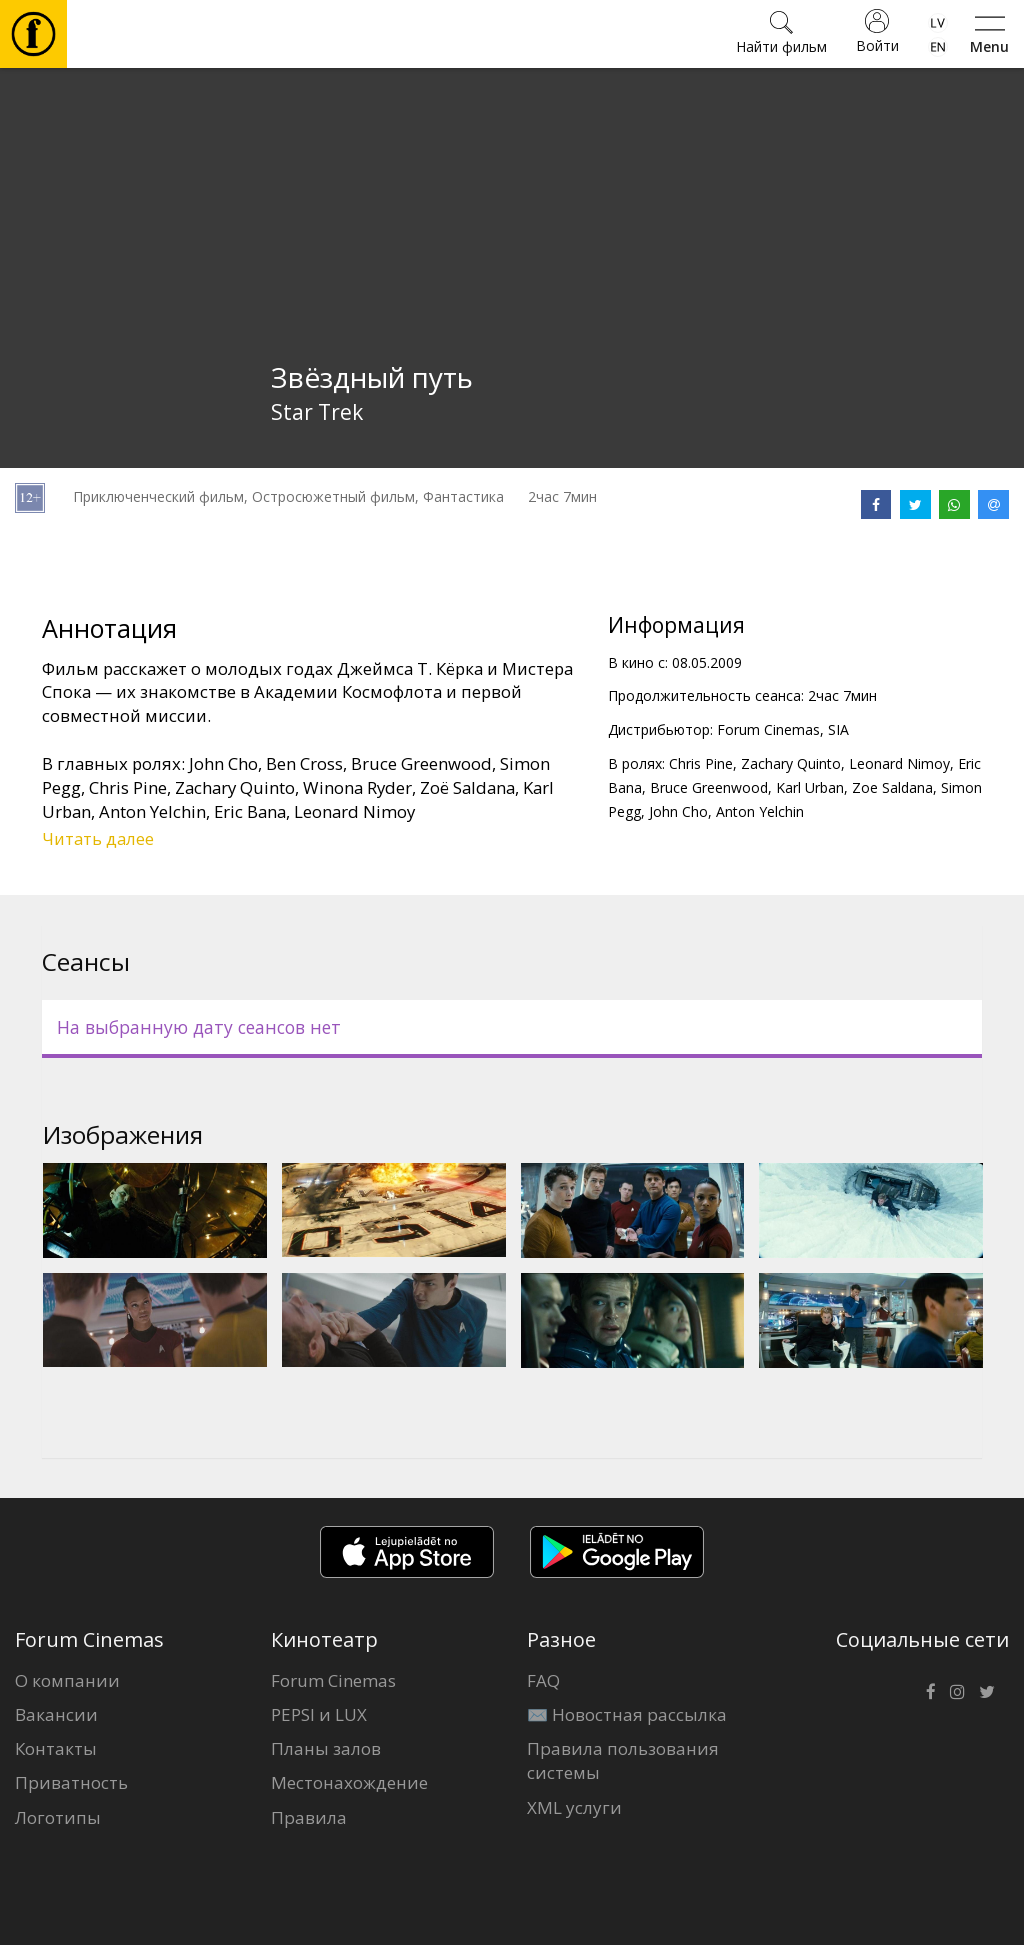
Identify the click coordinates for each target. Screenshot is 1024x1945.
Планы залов (326, 1748)
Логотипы (58, 1817)
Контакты (56, 1748)
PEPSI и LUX (319, 1714)
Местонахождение (349, 1782)
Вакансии (56, 1714)
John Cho (678, 811)
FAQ (543, 1680)
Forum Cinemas (333, 1680)
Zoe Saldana (892, 787)
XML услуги (574, 1807)
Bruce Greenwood (709, 787)
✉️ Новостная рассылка (627, 1714)
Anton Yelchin (760, 811)
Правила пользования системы (623, 1760)
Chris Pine (701, 763)
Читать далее (98, 838)
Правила (309, 1817)
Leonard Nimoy (899, 763)
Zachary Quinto (791, 763)
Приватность (71, 1782)
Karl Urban (810, 787)
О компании (67, 1680)
